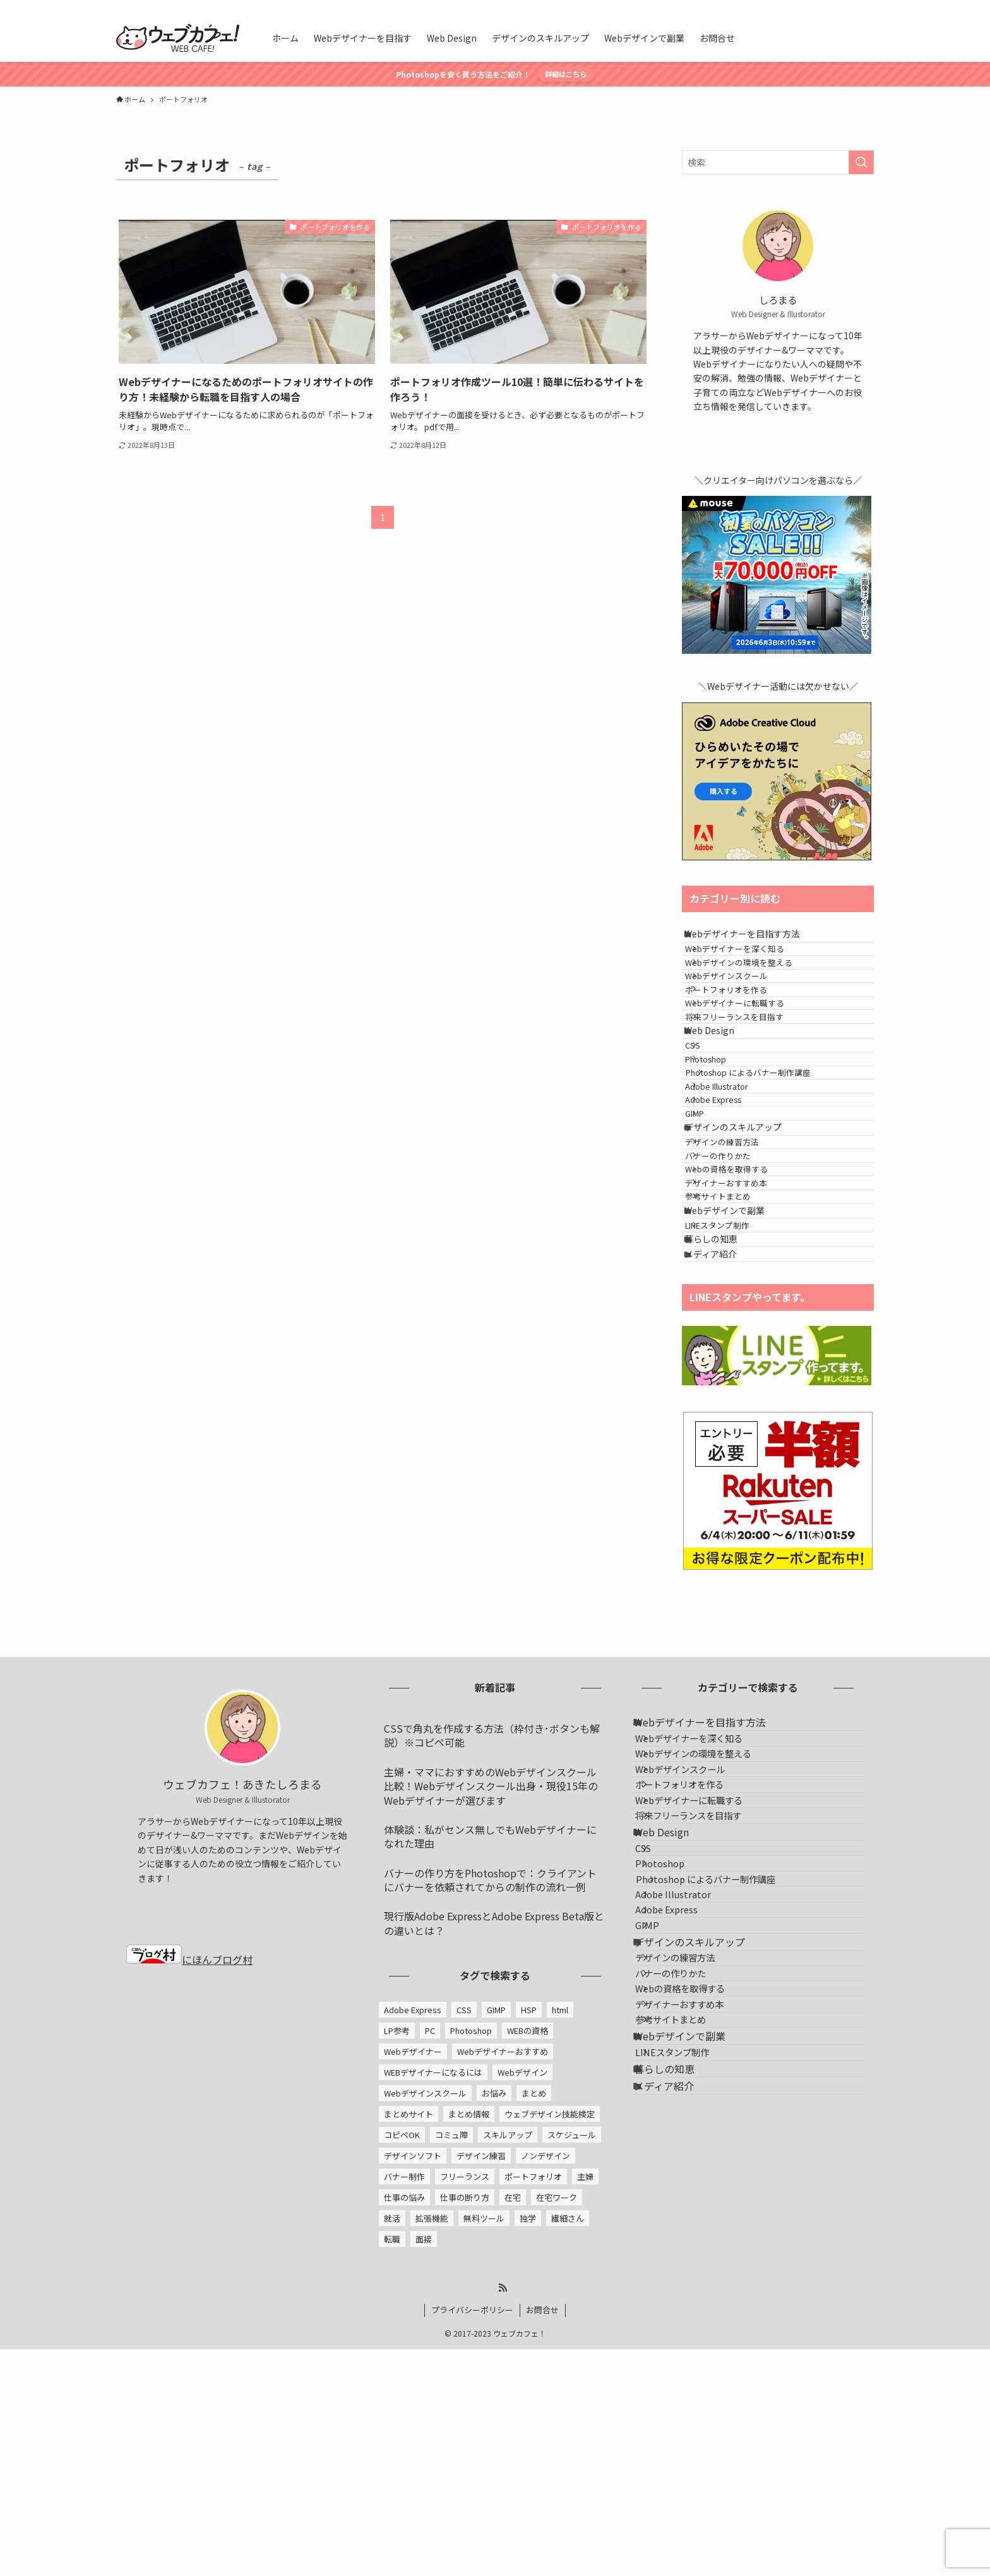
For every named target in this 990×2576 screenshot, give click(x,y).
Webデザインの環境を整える (755, 988)
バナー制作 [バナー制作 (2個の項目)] (404, 2425)
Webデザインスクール (743, 1012)
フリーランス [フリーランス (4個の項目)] (464, 2425)
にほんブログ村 (189, 2208)
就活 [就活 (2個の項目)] (392, 2467)
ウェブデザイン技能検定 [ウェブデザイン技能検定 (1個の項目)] (549, 2363)
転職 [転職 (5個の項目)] (392, 2488)
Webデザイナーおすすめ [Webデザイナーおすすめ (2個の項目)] (502, 2300)
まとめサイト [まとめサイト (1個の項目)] (408, 2363)
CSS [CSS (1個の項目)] (464, 2259)
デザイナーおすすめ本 (743, 1373)
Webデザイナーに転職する (751, 1060)
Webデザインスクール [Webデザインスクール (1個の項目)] (425, 2342)
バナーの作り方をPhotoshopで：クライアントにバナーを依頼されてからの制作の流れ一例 (490, 2128)
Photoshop (722, 1157)
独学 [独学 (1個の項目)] (528, 2467)
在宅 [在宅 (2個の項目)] (512, 2446)
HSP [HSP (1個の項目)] (529, 2259)
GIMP (711, 1252)
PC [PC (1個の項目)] (430, 2279)
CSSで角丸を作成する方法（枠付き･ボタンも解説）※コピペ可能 (492, 1984)
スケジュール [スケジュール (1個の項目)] (571, 2384)
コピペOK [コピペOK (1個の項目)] (402, 2384)
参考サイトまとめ (735, 1396)
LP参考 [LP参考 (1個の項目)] (397, 2279)
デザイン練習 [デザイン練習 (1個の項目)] (481, 2404)
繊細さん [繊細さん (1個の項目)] (567, 2467)
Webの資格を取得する (743, 1349)
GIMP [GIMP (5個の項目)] (496, 2259)
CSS (709, 1133)
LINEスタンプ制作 (734, 1446)
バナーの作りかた (735, 1326)
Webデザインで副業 (738, 1421)
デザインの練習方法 (739, 1302)
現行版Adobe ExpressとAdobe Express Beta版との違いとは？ (494, 2172)
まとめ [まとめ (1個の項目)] (534, 2342)
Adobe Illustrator (733, 1204)
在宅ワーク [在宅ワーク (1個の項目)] (556, 2446)
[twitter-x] (833, 7)
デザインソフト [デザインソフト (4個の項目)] (412, 2404)
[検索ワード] (778, 162)
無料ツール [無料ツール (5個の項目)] (483, 2467)
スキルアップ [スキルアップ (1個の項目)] (507, 2384)
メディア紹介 (724, 1497)
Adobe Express (730, 1228)
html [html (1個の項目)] (560, 2259)
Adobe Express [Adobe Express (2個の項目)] (412, 2259)
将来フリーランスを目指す (751, 1083)
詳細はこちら (566, 74)
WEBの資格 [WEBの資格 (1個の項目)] (527, 2279)
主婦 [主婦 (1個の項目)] (585, 2425)
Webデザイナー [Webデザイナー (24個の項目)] (413, 2300)
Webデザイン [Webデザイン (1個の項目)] (522, 2321)
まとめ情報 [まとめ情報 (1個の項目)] (468, 2363)
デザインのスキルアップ (746, 1276)
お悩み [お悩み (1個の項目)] (494, 2342)
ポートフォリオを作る (743, 1036)
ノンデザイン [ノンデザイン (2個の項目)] (545, 2404)
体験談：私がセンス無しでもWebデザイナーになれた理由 (490, 2085)
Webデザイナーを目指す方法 (755, 939)
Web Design (723, 1108)
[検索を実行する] (861, 162)
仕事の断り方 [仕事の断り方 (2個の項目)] (464, 2446)
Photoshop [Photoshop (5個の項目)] (471, 2279)
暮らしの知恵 (724, 1471)
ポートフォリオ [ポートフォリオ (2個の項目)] (533, 2425)
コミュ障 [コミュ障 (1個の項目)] (451, 2384)
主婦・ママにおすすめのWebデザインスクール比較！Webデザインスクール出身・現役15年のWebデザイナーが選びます (491, 2035)
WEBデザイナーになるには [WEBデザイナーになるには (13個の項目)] (433, 2321)
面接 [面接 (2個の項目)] (423, 2488)
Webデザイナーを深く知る (751, 965)
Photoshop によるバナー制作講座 (770, 1180)
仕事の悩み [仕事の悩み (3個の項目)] (404, 2446)
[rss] (849, 7)
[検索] (865, 7)
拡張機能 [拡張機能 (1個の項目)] (431, 2467)
